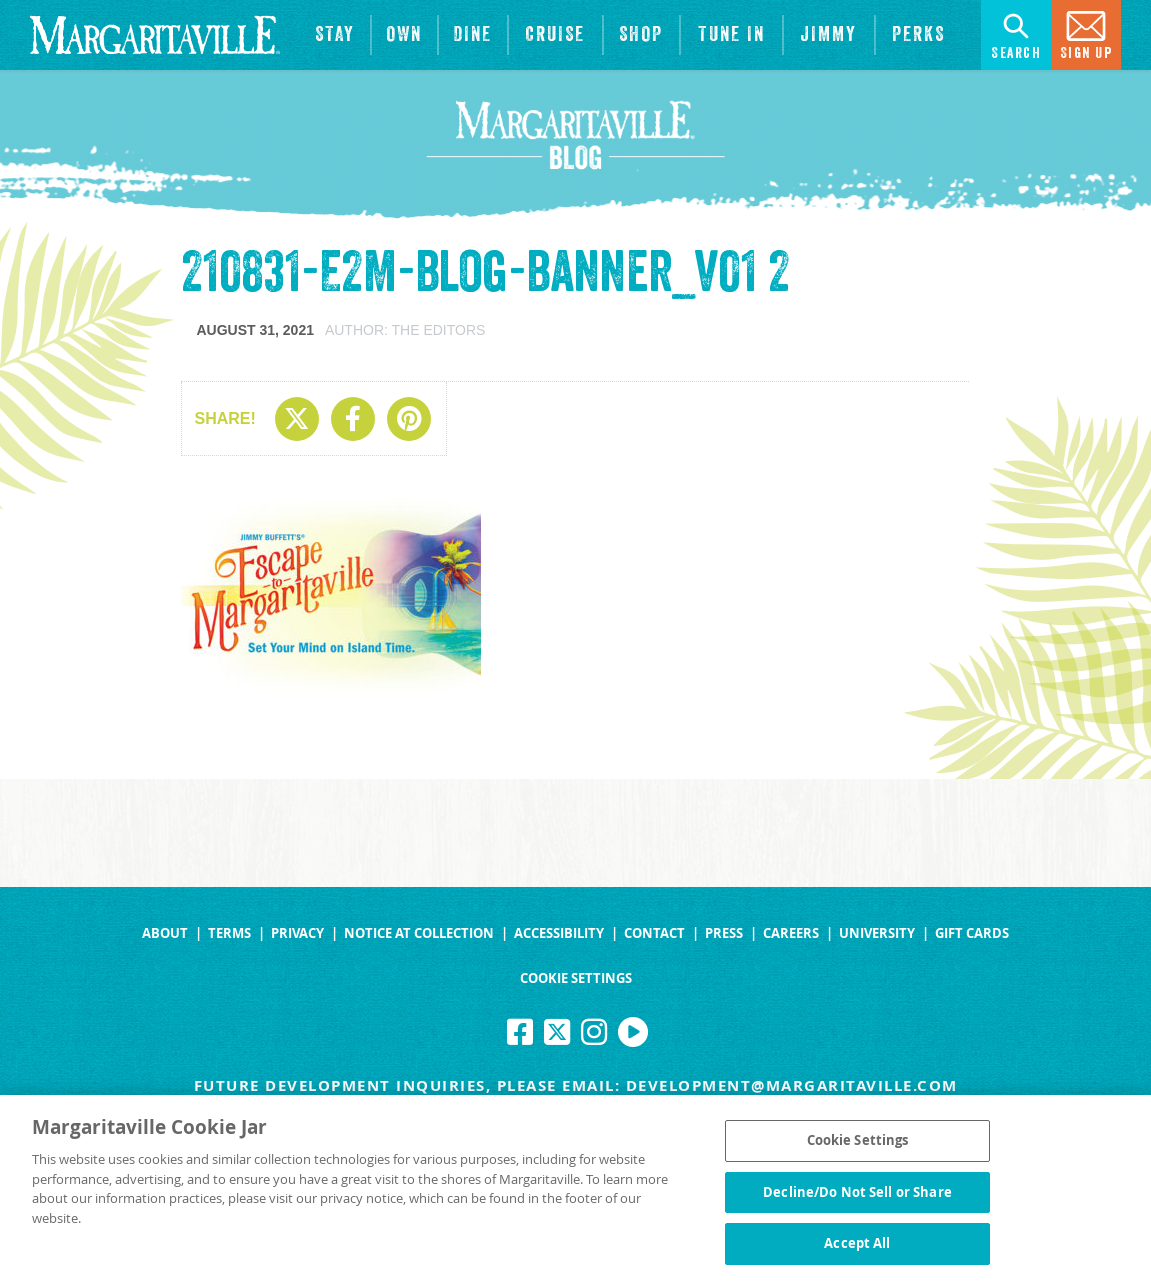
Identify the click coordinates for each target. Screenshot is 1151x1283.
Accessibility (559, 933)
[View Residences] (404, 35)
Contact (654, 933)
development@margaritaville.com (792, 1085)
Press (724, 933)
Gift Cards (972, 933)
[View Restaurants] (473, 35)
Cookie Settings (576, 978)
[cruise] (555, 35)
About (165, 933)
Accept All (857, 1249)
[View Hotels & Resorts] (335, 35)
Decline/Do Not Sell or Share (857, 1197)
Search (1016, 33)
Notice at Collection (419, 933)
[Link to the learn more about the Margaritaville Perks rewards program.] (918, 35)
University (877, 933)
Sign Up (1086, 33)
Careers (791, 933)
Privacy (297, 933)
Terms (229, 933)
